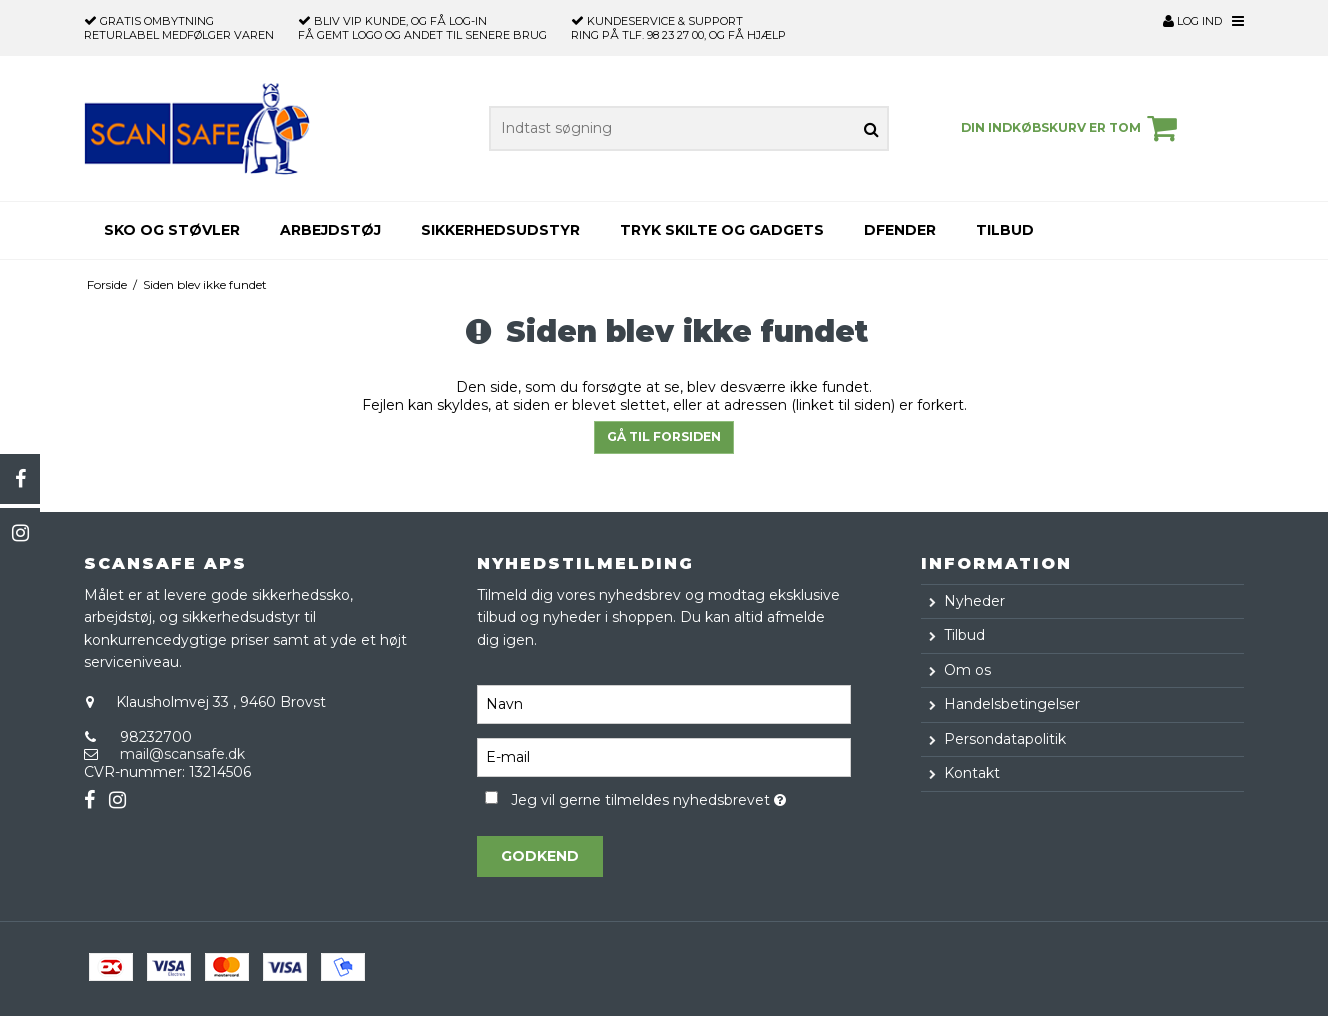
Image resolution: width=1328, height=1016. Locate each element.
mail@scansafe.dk (182, 754)
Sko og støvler (172, 230)
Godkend (540, 856)
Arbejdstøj (330, 230)
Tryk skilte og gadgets (722, 230)
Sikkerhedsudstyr (500, 230)
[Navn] (663, 703)
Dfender (900, 230)
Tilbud (1005, 230)
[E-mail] (663, 756)
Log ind (1192, 21)
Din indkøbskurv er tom (1072, 128)
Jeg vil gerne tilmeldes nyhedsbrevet (680, 796)
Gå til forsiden (664, 436)
